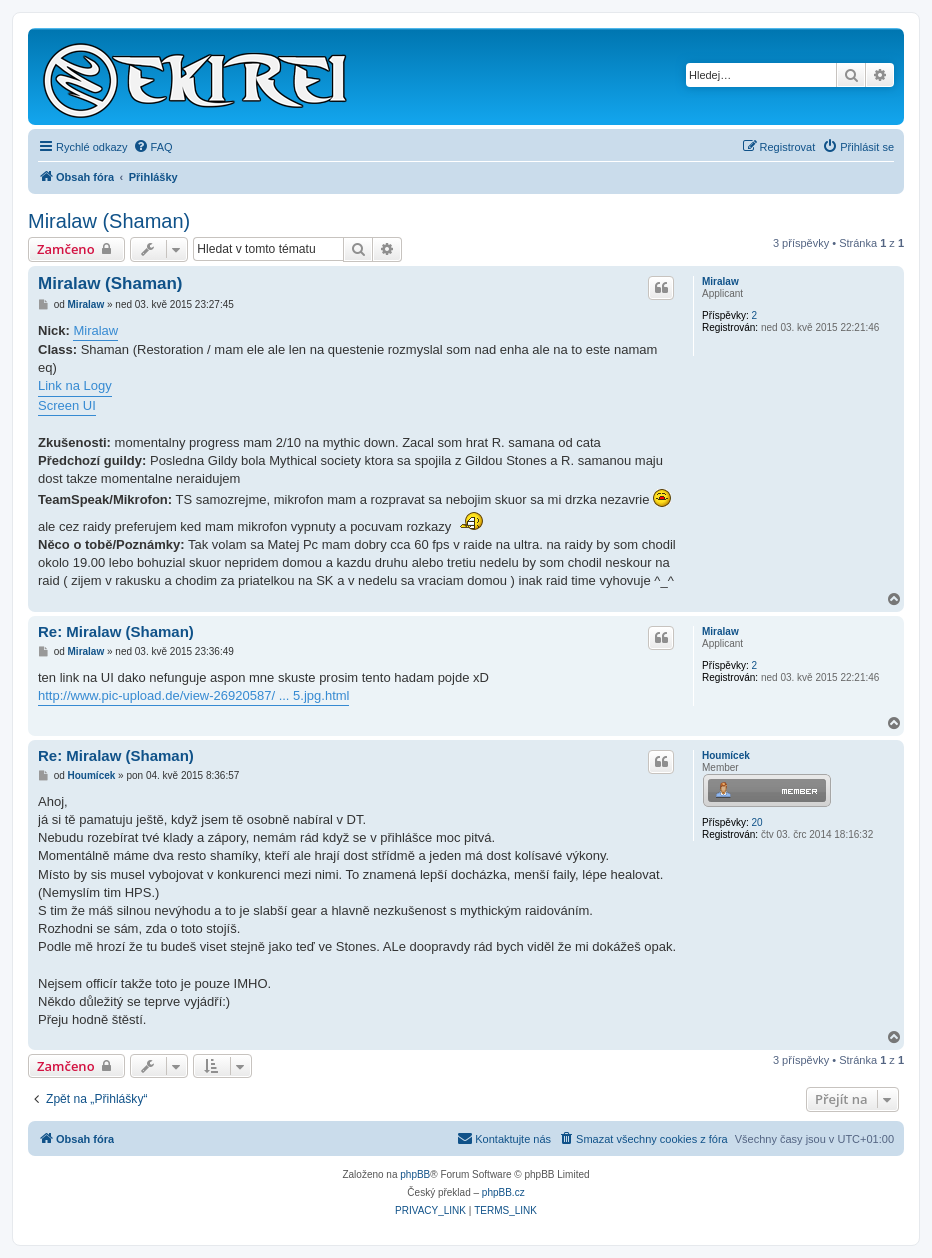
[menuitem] (153, 147)
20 (756, 822)
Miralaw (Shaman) (109, 221)
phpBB (415, 1174)
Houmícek (726, 755)
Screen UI (67, 405)
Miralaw (720, 281)
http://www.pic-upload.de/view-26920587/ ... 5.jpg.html (193, 695)
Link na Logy (75, 385)
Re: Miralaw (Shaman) (116, 631)
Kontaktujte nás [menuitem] (504, 1138)
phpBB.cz (503, 1192)
